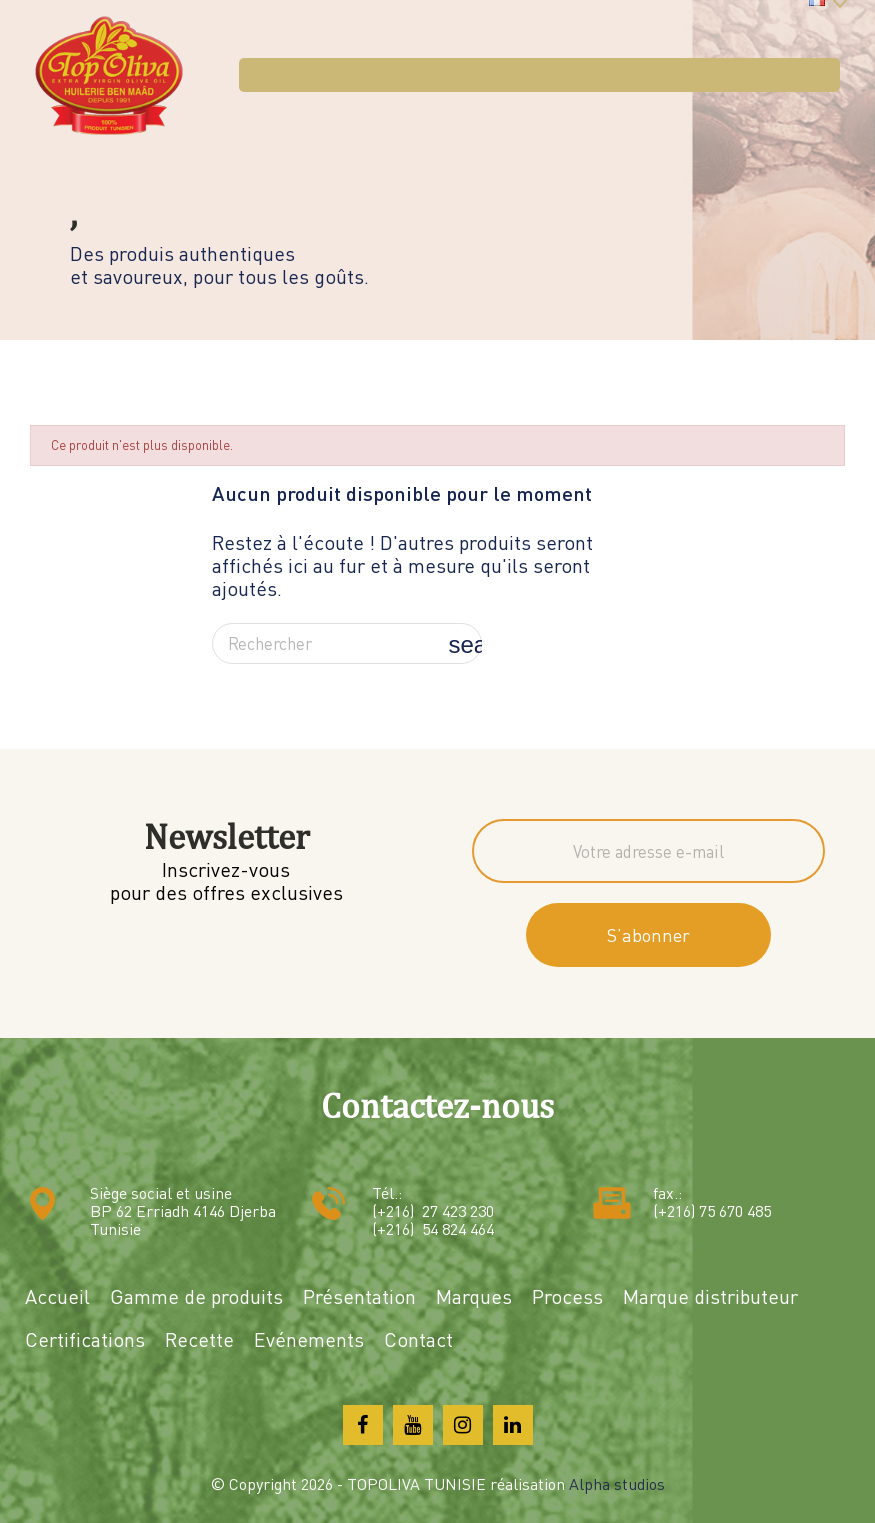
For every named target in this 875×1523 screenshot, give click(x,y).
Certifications (85, 1339)
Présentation (359, 1296)
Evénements (309, 1339)
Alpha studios (617, 1484)
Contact (418, 1339)
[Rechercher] (347, 644)
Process (567, 1296)
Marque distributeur (710, 1296)
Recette (199, 1339)
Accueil (57, 1296)
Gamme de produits (196, 1296)
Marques (474, 1296)
